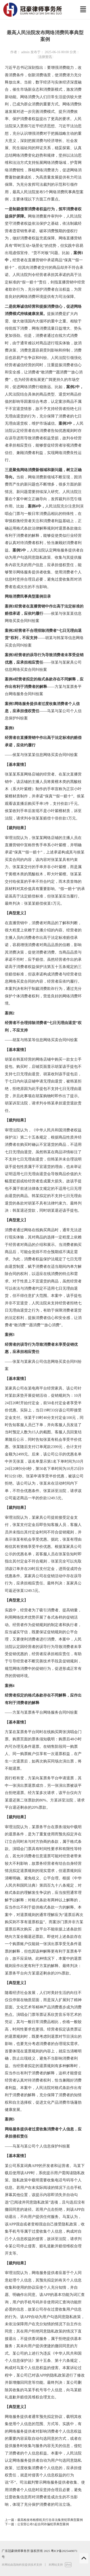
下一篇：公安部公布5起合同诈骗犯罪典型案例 (37, 2524)
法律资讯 (45, 57)
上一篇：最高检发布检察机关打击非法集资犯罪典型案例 (44, 2520)
